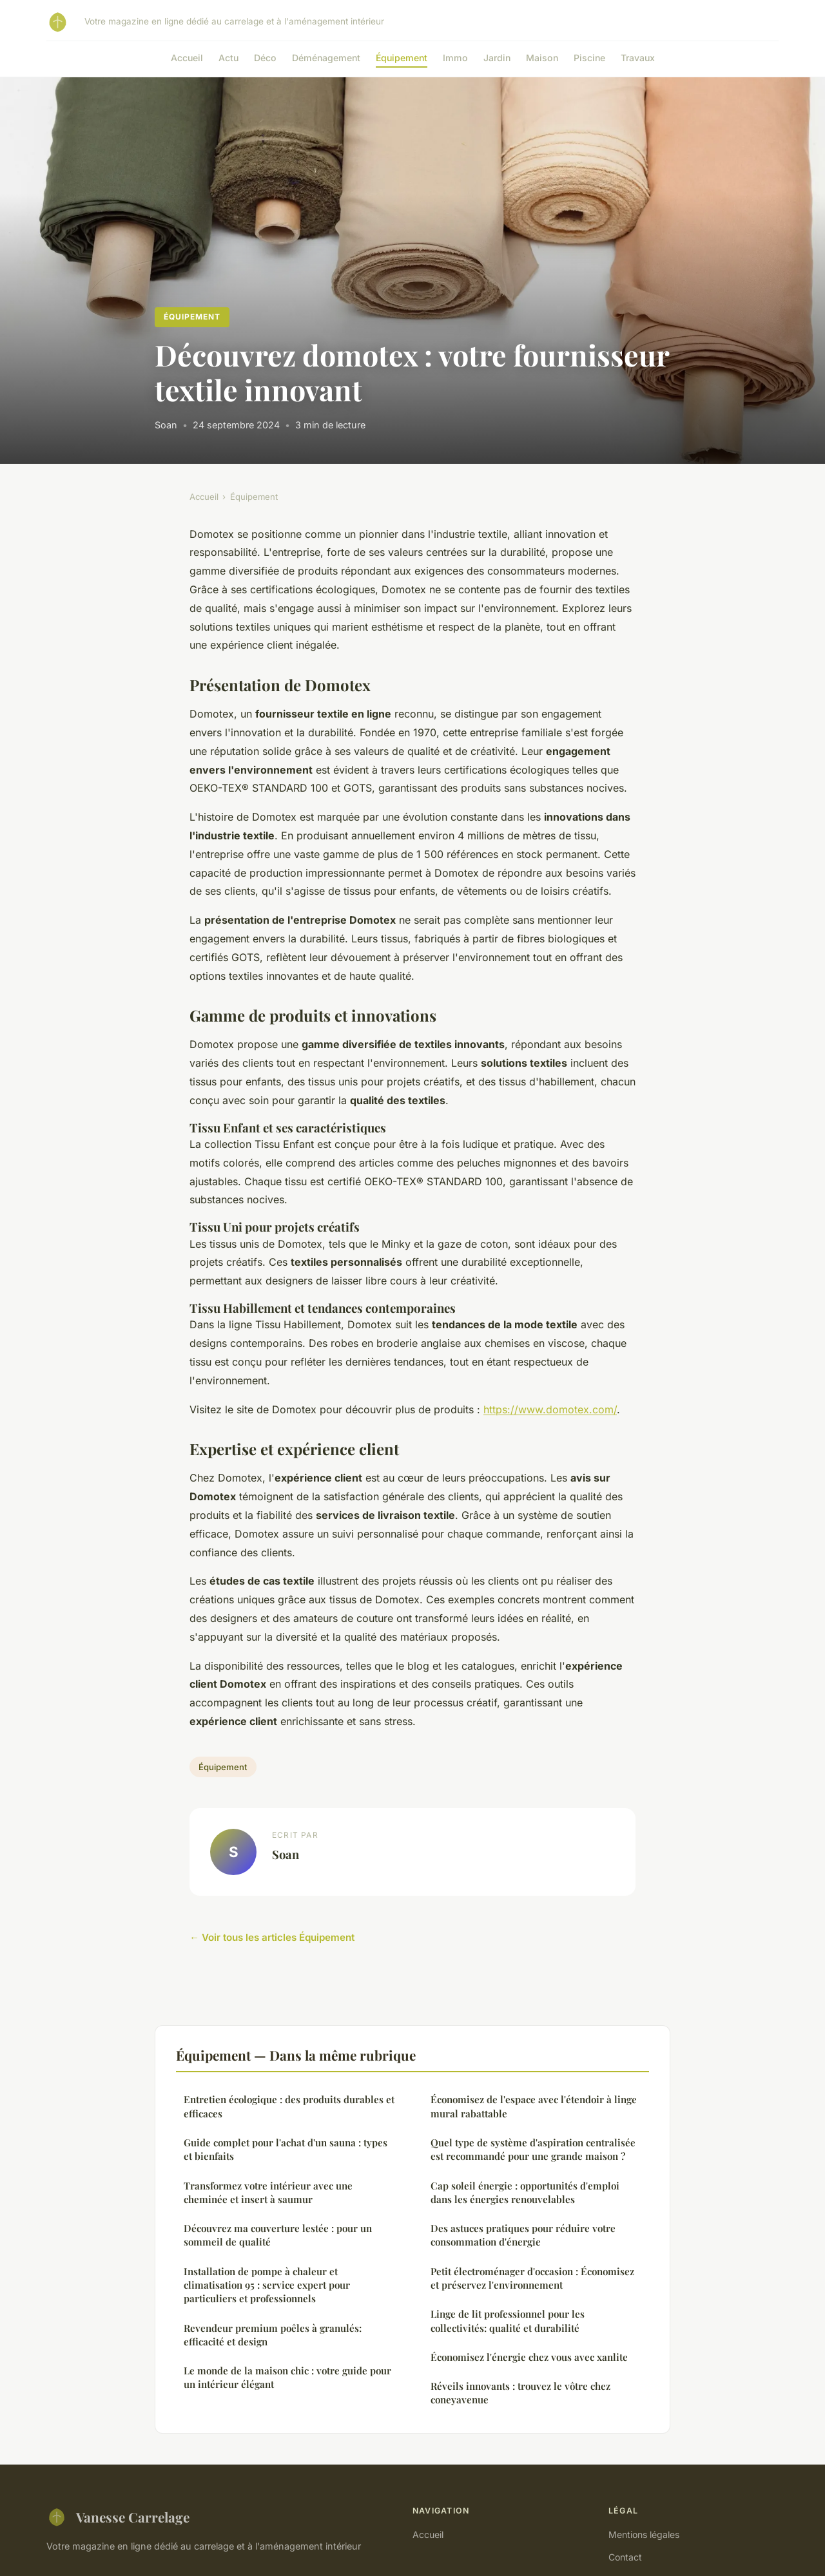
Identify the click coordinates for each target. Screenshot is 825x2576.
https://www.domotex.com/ (550, 1409)
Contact (625, 2557)
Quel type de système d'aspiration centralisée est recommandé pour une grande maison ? (533, 2149)
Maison (542, 57)
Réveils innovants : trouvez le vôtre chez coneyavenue (520, 2393)
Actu (228, 57)
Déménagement (326, 57)
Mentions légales (643, 2534)
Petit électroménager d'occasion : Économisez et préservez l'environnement (532, 2278)
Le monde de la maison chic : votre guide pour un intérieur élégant (287, 2377)
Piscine (589, 57)
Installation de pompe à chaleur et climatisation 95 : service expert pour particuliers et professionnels (267, 2285)
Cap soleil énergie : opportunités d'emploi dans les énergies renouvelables (525, 2192)
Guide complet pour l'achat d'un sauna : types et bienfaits (285, 2149)
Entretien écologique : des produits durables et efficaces (289, 2106)
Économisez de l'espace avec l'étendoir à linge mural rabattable (534, 2106)
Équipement (401, 57)
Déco (265, 57)
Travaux (638, 57)
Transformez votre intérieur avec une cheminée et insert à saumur (268, 2192)
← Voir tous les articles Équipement (271, 1937)
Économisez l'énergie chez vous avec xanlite (529, 2357)
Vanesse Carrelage (117, 2516)
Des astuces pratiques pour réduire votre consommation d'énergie (523, 2235)
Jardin (496, 57)
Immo (455, 57)
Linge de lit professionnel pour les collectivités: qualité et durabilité (508, 2320)
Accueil (187, 57)
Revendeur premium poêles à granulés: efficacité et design (273, 2335)
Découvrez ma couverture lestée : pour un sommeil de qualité (278, 2235)
